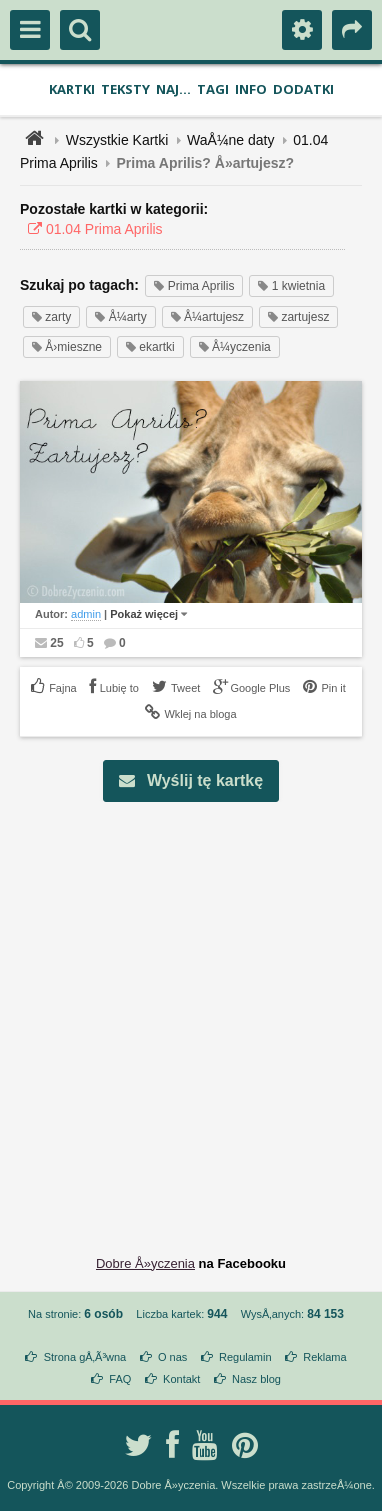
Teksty (125, 89)
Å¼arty (120, 317)
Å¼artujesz (207, 317)
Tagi (213, 89)
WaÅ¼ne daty (230, 140)
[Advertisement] (191, 1013)
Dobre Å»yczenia (145, 1263)
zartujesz (298, 317)
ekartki (150, 347)
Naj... (173, 89)
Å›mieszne (67, 347)
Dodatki (303, 89)
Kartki (72, 89)
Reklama (324, 1357)
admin (86, 614)
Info (251, 89)
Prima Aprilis (194, 286)
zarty (51, 317)
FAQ (120, 1379)
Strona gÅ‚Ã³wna (85, 1357)
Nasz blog (256, 1379)
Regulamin (245, 1357)
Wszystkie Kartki (117, 140)
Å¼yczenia (235, 347)
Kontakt (181, 1379)
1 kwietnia (291, 286)
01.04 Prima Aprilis (91, 229)
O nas (172, 1357)
